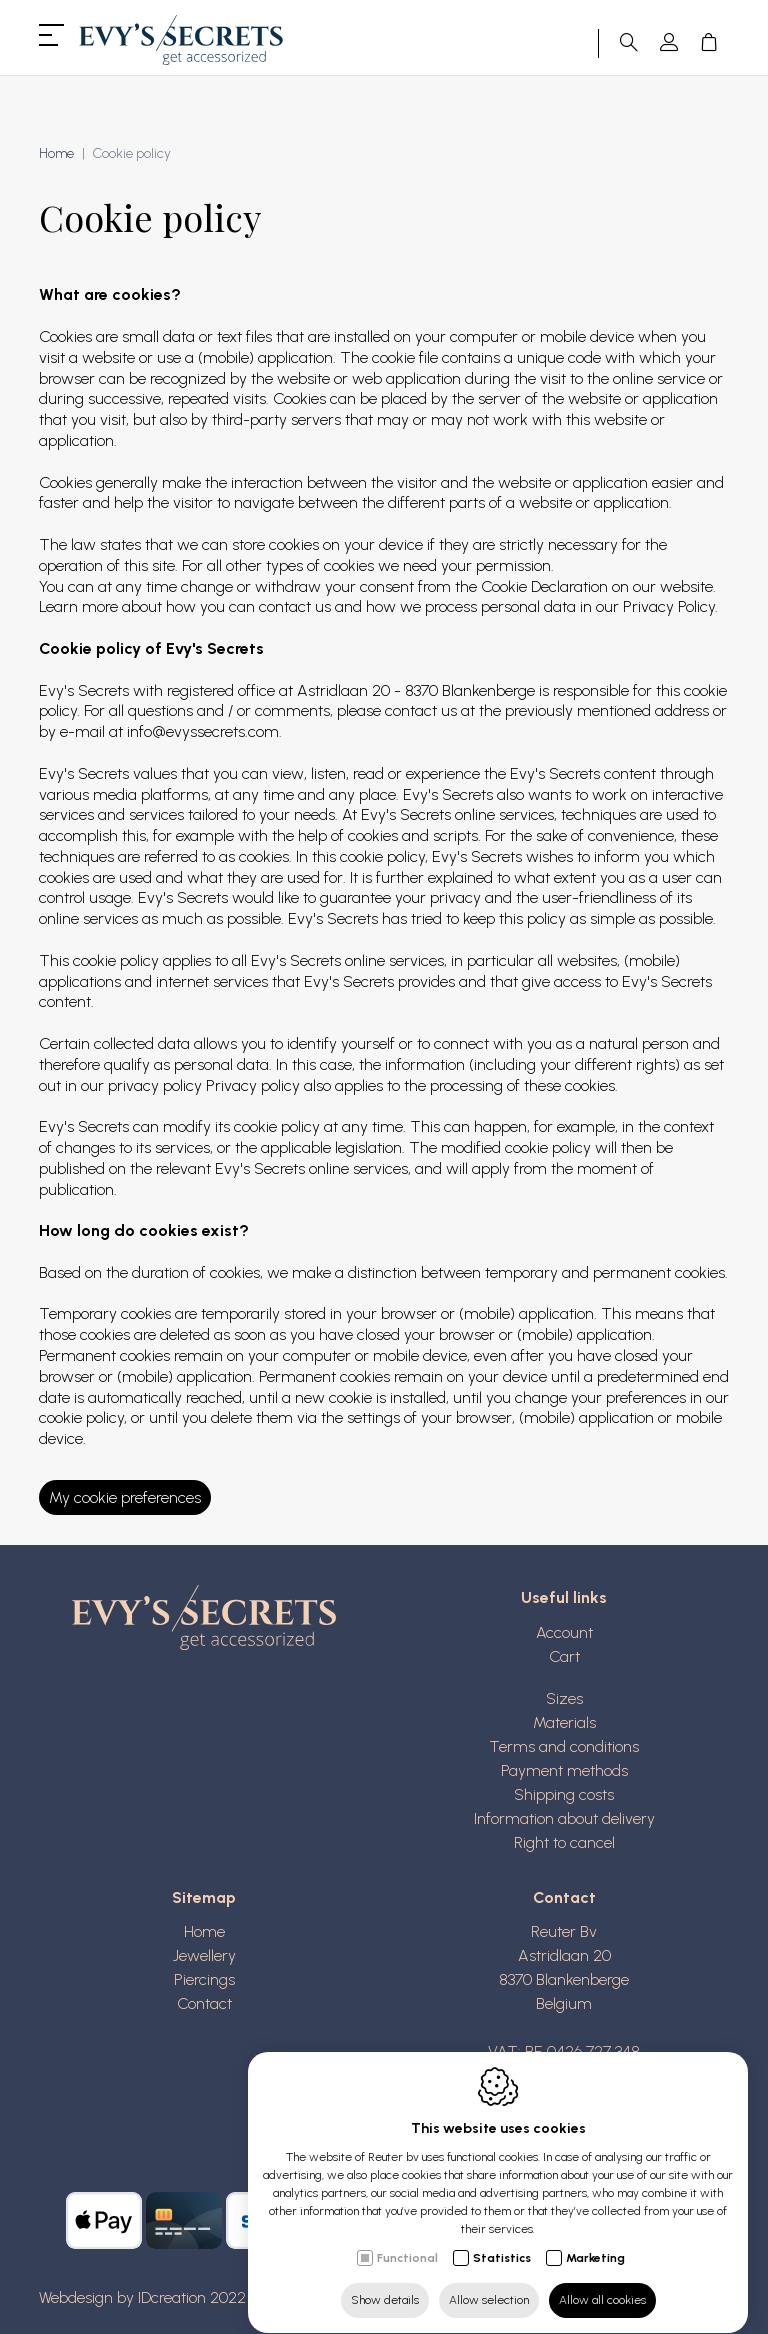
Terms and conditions (564, 1746)
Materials (564, 1722)
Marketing (595, 2239)
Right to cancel (564, 1842)
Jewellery (204, 1955)
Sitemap (204, 1897)
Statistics (502, 2239)
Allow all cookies (602, 2281)
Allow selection (489, 2281)
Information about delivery (564, 1818)
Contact (204, 2003)
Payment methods (564, 1770)
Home (204, 1931)
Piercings (204, 1979)
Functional (407, 2239)
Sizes (564, 1698)
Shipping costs (564, 1794)
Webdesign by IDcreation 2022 (142, 2297)
